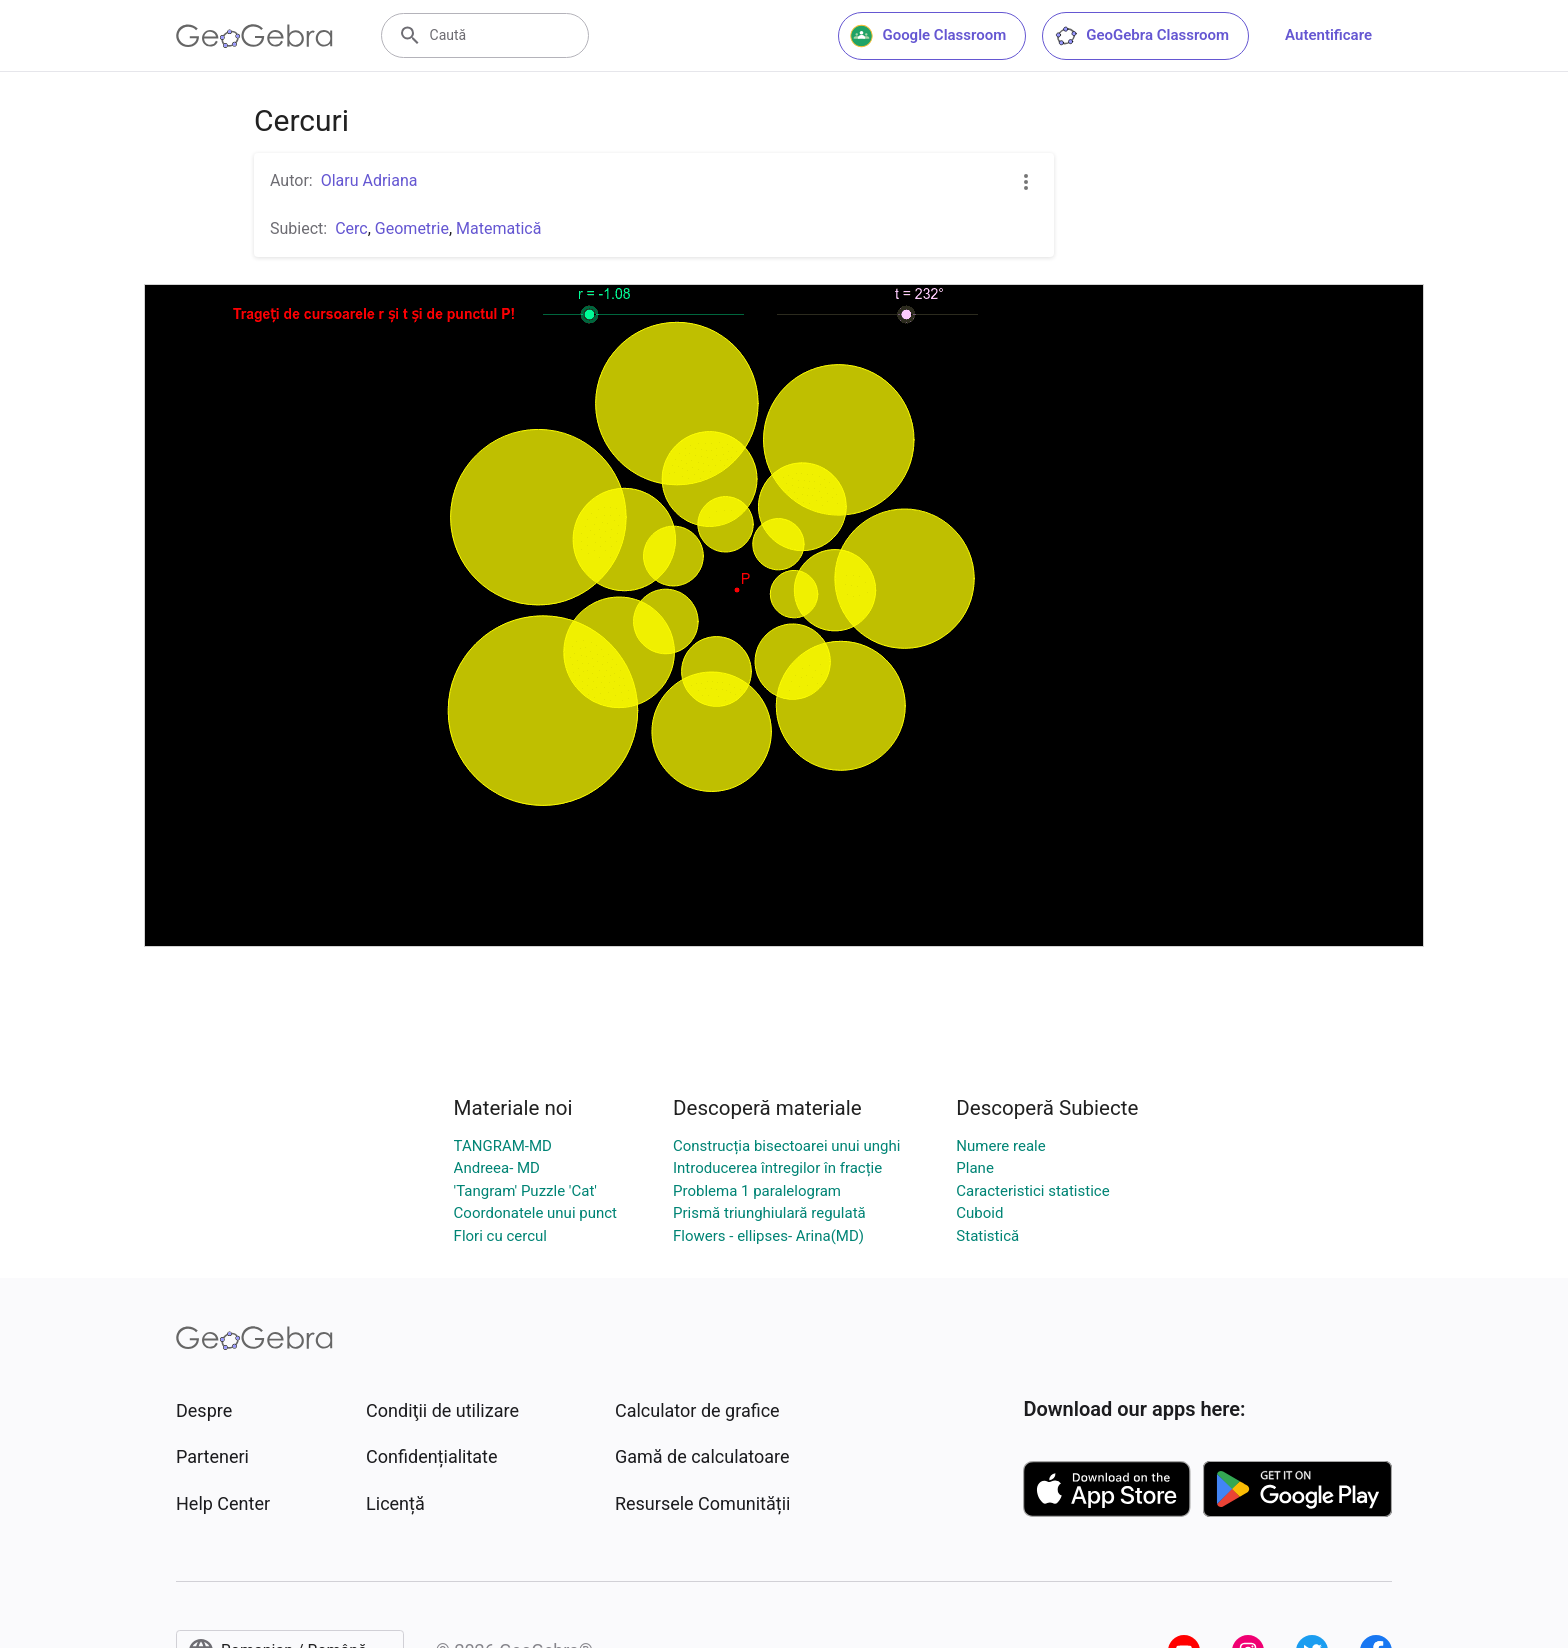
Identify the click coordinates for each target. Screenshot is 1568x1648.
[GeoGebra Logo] (254, 36)
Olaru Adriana (369, 180)
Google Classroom (928, 36)
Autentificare (1328, 35)
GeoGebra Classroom (1141, 36)
